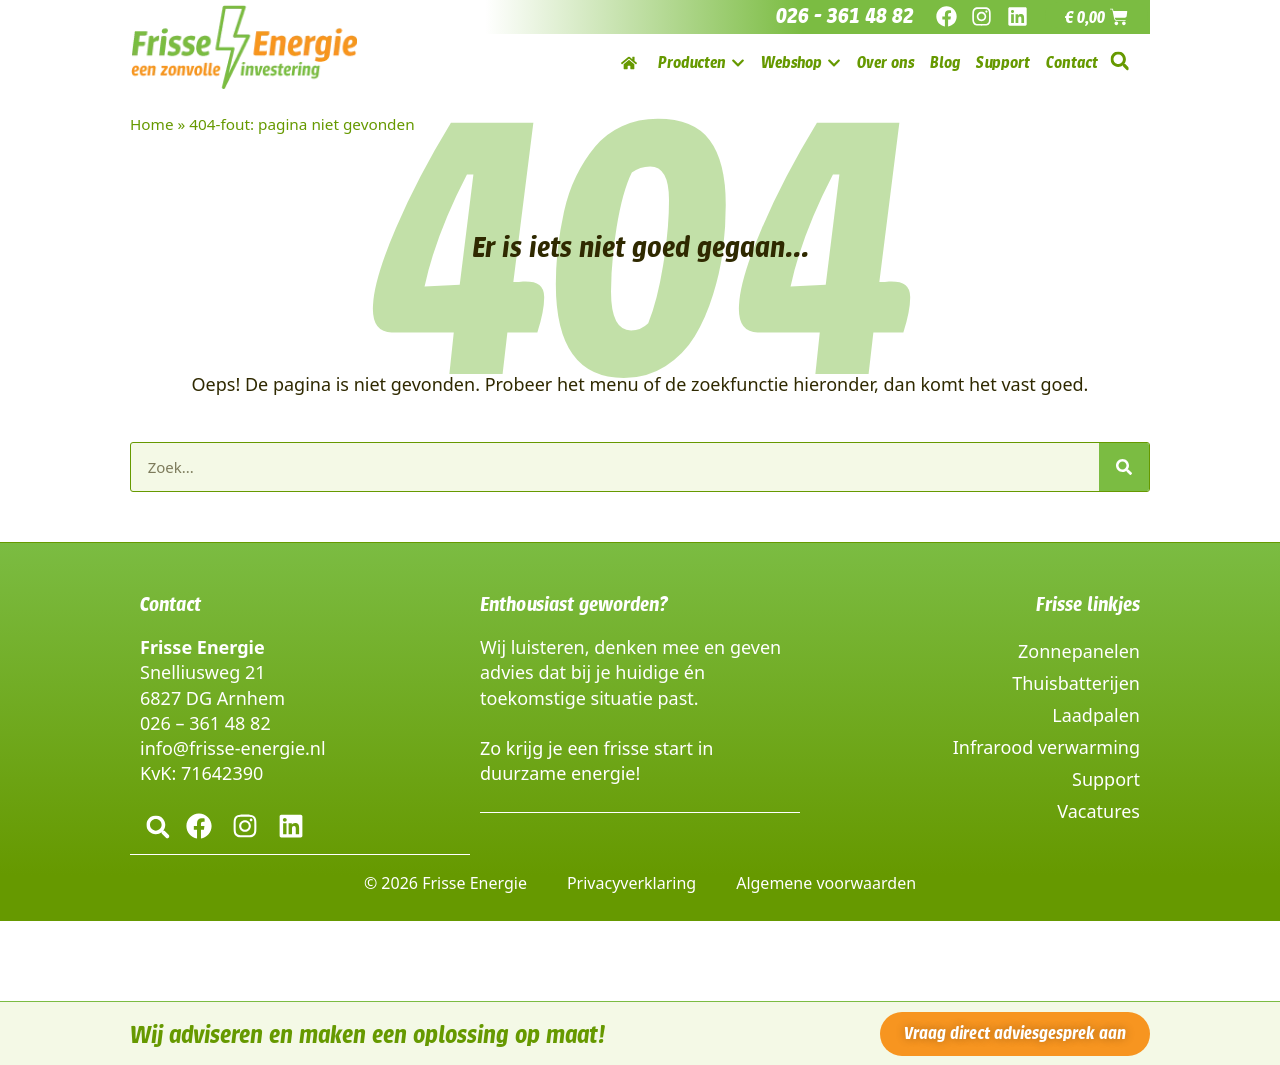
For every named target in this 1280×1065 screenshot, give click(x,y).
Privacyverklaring (631, 882)
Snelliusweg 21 (202, 672)
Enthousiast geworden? (574, 604)
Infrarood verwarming (1046, 747)
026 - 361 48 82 (845, 16)
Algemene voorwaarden (826, 882)
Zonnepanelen (1079, 651)
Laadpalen (1096, 715)
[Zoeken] (1124, 467)
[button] (1119, 61)
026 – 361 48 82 (205, 723)
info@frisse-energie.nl (233, 748)
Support (1106, 779)
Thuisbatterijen (1076, 683)
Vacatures (1098, 811)
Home (152, 124)
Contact (170, 604)
